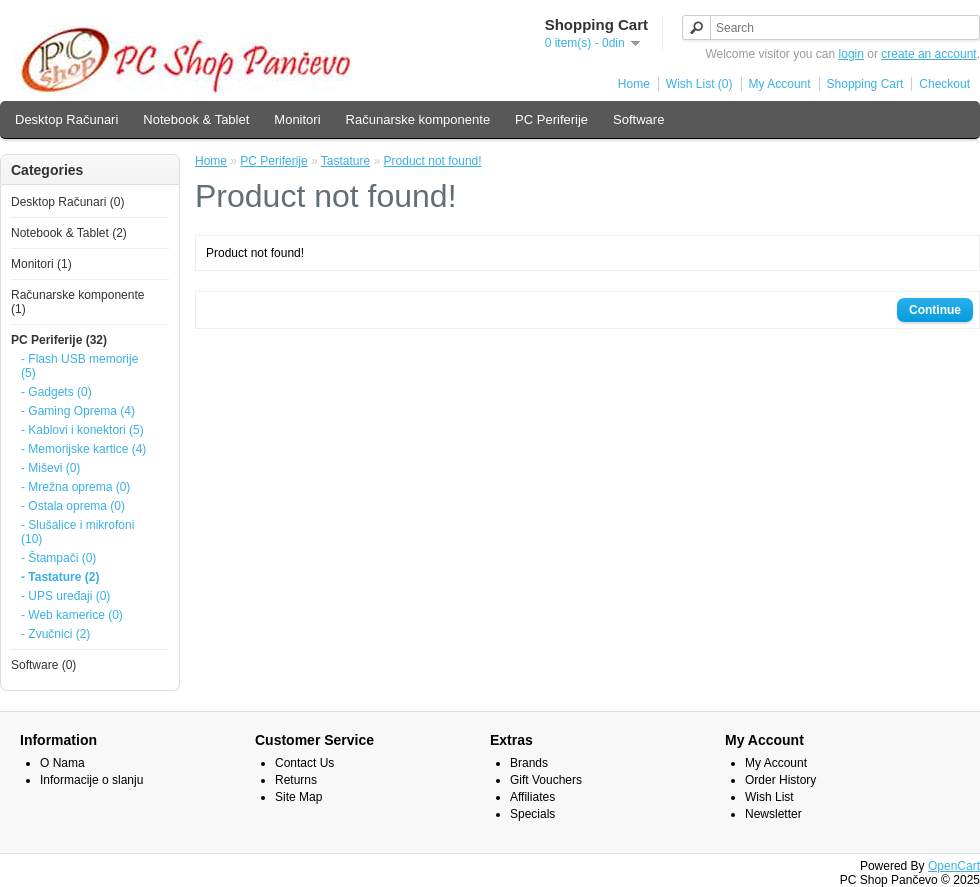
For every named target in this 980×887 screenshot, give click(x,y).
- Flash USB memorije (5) (79, 366)
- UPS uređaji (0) (65, 596)
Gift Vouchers (546, 780)
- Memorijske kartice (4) (83, 449)
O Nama (62, 763)
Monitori (297, 119)
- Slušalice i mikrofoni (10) (77, 532)
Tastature (345, 161)
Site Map (298, 797)
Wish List (769, 797)
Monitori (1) (41, 264)
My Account (780, 84)
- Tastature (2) (60, 577)
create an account (928, 54)
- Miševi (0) (50, 468)
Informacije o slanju (91, 780)
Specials (532, 814)
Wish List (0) (699, 84)
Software (638, 119)
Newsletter (773, 814)
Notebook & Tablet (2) (69, 233)
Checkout (944, 84)
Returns (296, 780)
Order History (780, 780)
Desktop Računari (66, 119)
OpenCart (954, 866)
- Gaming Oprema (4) (78, 411)
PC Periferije (551, 119)
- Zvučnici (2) (55, 634)
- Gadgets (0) (56, 392)
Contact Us (304, 763)
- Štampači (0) (58, 558)
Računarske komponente (418, 119)
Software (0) (43, 665)
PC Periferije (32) (59, 340)
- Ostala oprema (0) (73, 506)
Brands (529, 763)
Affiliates (532, 797)
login (851, 54)
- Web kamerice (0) (72, 615)
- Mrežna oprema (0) (75, 487)
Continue (935, 310)
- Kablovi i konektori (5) (82, 430)
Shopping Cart (865, 84)
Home (634, 84)
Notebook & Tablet (196, 119)
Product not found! (433, 161)
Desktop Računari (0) (67, 202)
